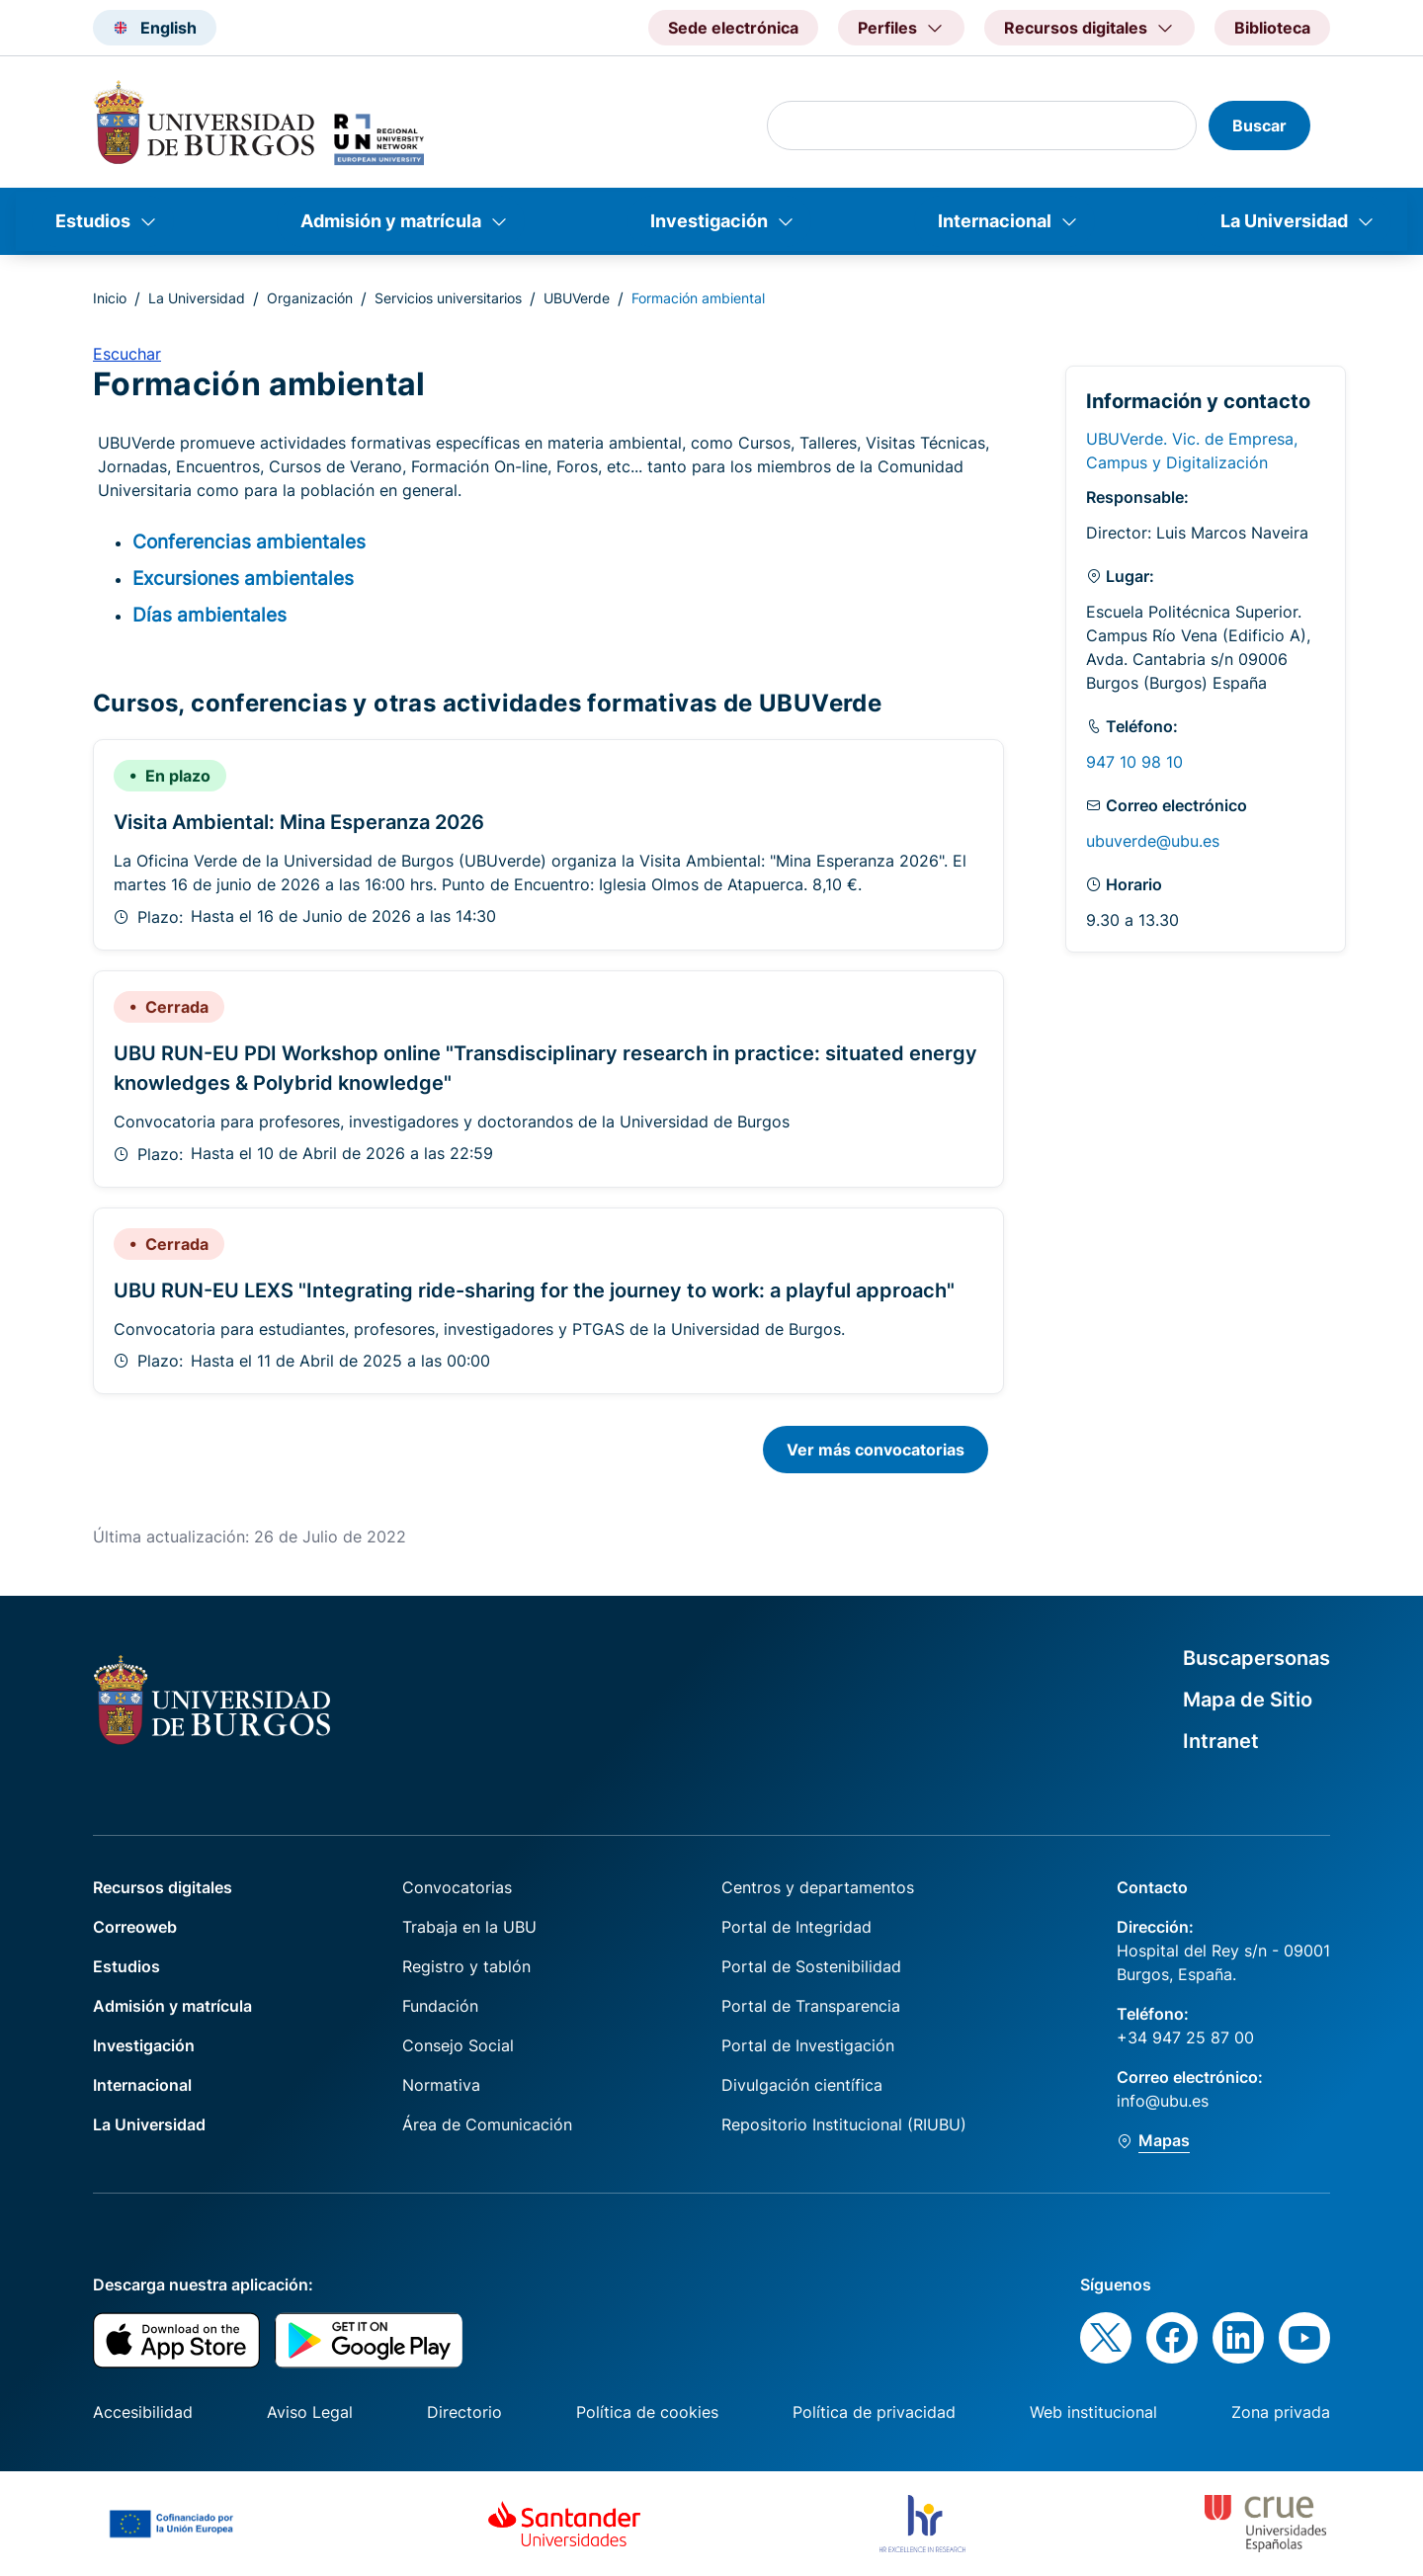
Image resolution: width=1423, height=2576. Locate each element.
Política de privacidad (874, 2412)
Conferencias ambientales (249, 541)
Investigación (709, 220)
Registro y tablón (466, 1966)
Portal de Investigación (807, 2045)
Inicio (109, 298)
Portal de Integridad (796, 1927)
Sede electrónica (733, 28)
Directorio (464, 2412)
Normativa (441, 2085)
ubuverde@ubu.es (1152, 841)
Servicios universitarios (448, 298)
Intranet (1221, 1741)
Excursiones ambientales (243, 578)
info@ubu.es (1163, 2101)
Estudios (92, 220)
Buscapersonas (1256, 1658)
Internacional (994, 220)
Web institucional (1093, 2412)
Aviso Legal (310, 2412)
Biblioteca (1272, 28)
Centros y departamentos (817, 1887)
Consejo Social (458, 2045)
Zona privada (1280, 2412)
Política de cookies (647, 2412)
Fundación (440, 2006)
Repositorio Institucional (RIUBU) (843, 2124)
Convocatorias (457, 1887)
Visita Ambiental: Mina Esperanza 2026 (299, 822)
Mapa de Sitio (1247, 1699)
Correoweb (135, 1927)
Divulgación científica (801, 2085)
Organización (310, 298)
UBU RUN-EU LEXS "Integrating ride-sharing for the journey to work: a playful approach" (534, 1290)
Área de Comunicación (487, 2124)
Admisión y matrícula (390, 220)
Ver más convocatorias (875, 1449)
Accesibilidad (143, 2412)
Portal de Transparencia (810, 2006)
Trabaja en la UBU (469, 1927)
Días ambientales (209, 614)
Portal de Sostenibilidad (811, 1966)
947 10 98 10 (1134, 762)
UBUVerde (577, 298)
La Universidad (1284, 220)
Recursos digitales (162, 1887)
